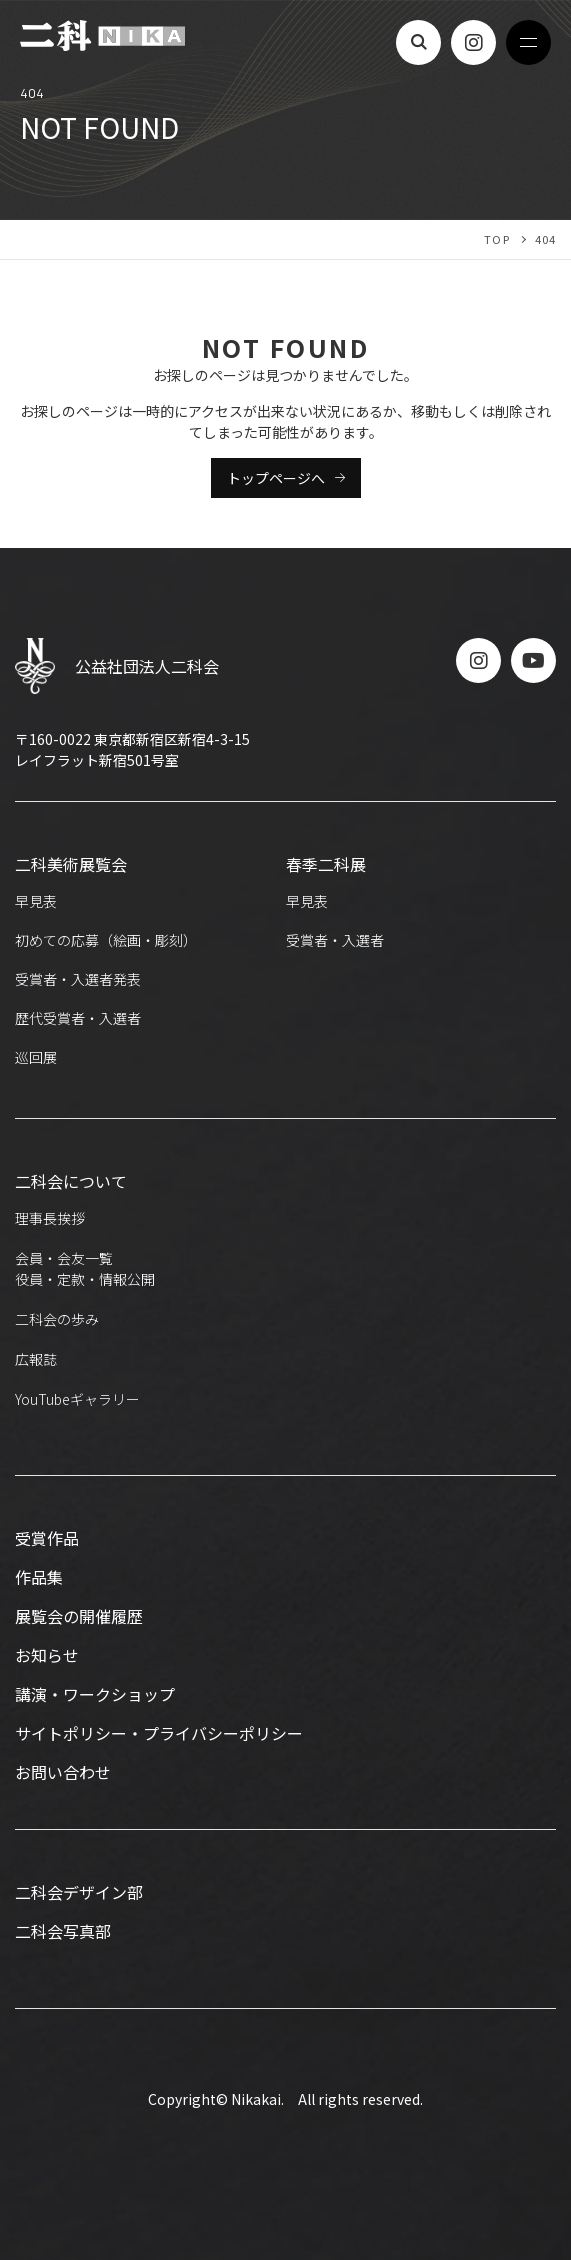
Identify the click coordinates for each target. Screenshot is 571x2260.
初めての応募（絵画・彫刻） (106, 940)
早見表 (36, 901)
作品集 (39, 1577)
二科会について (71, 1181)
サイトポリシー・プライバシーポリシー (159, 1733)
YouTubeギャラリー (77, 1399)
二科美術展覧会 (71, 864)
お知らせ (47, 1655)
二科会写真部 (63, 1931)
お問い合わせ (63, 1772)
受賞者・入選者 (335, 940)
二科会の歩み (57, 1319)
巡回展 (36, 1057)
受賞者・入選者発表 (78, 979)
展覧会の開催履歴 (79, 1616)
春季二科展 (326, 864)
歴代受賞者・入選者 (78, 1018)
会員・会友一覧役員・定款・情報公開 (85, 1268)
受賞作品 (47, 1538)
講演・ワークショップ (95, 1694)
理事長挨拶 (50, 1218)
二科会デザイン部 (79, 1892)
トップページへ (276, 478)
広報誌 (36, 1359)
